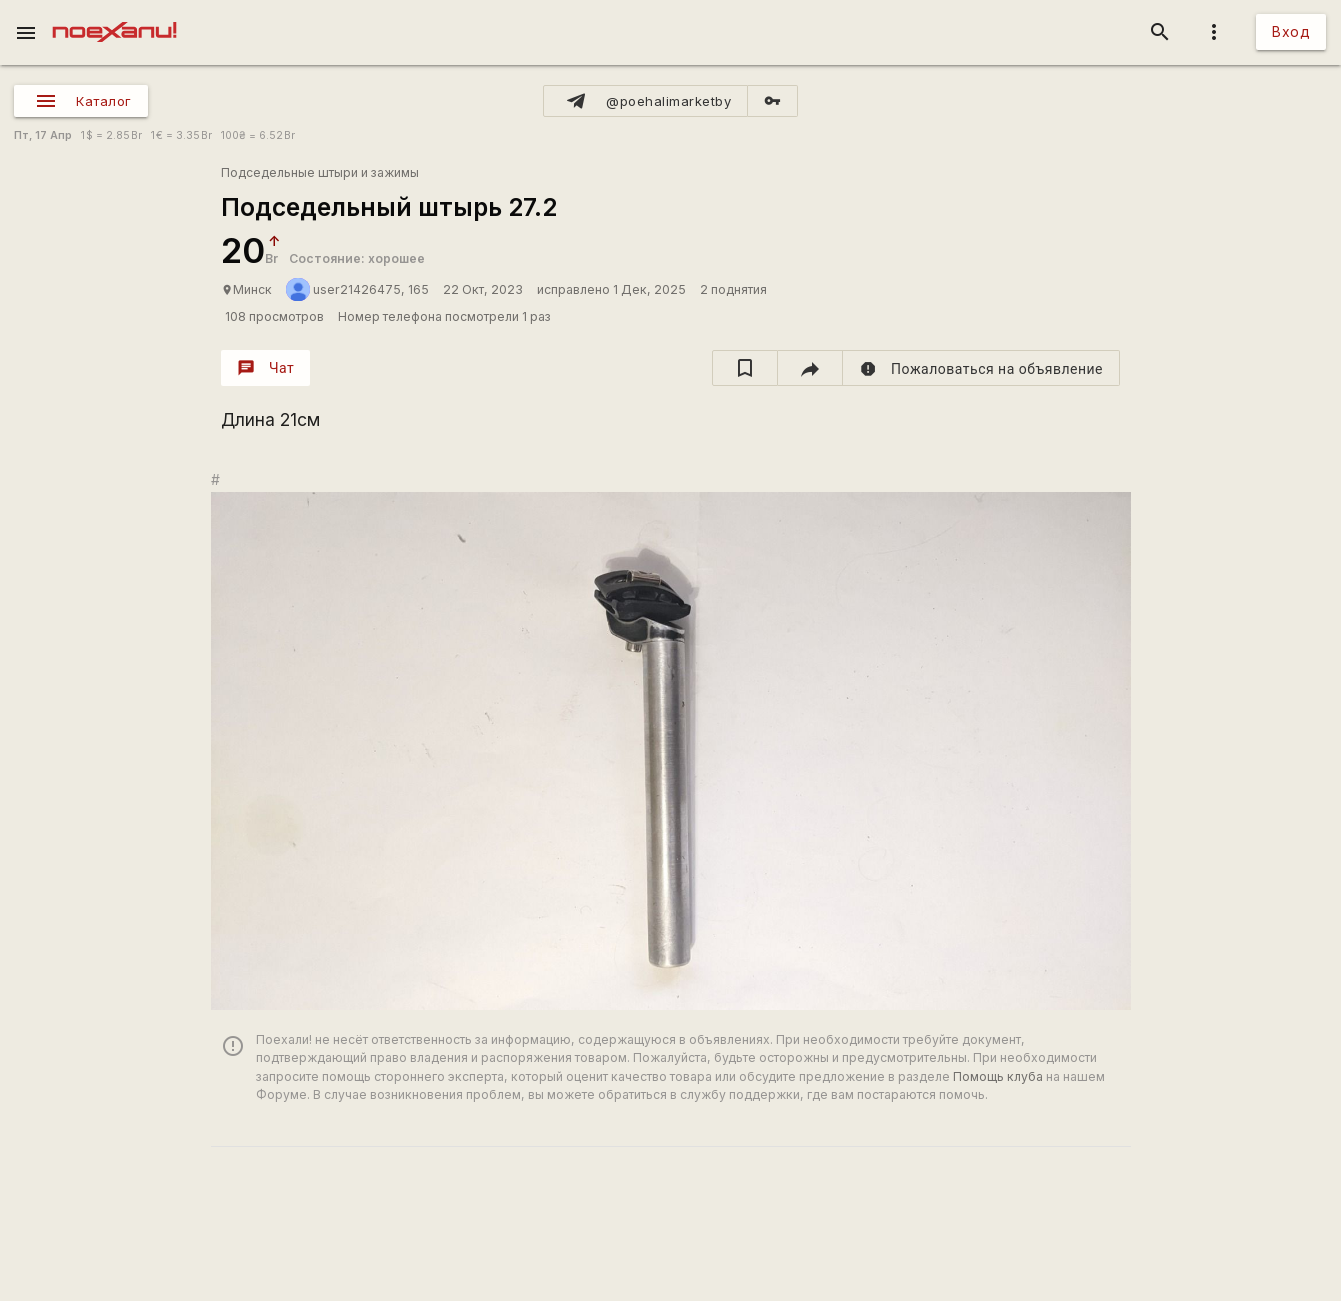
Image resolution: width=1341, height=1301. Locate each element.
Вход (1291, 31)
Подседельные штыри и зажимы (320, 172)
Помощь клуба (998, 1076)
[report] (981, 368)
